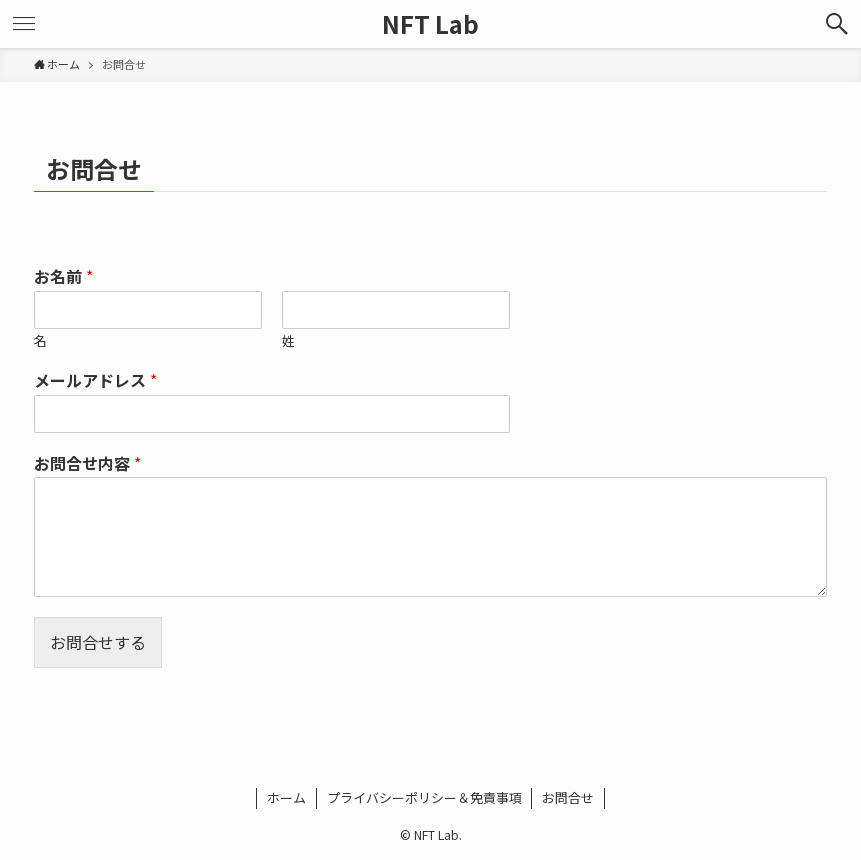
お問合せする (98, 642)
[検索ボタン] (837, 24)
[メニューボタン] (24, 24)
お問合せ (568, 797)
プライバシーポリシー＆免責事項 (424, 797)
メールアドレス (95, 380)
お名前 (63, 276)
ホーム (286, 797)
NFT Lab (430, 24)
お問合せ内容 (87, 463)
